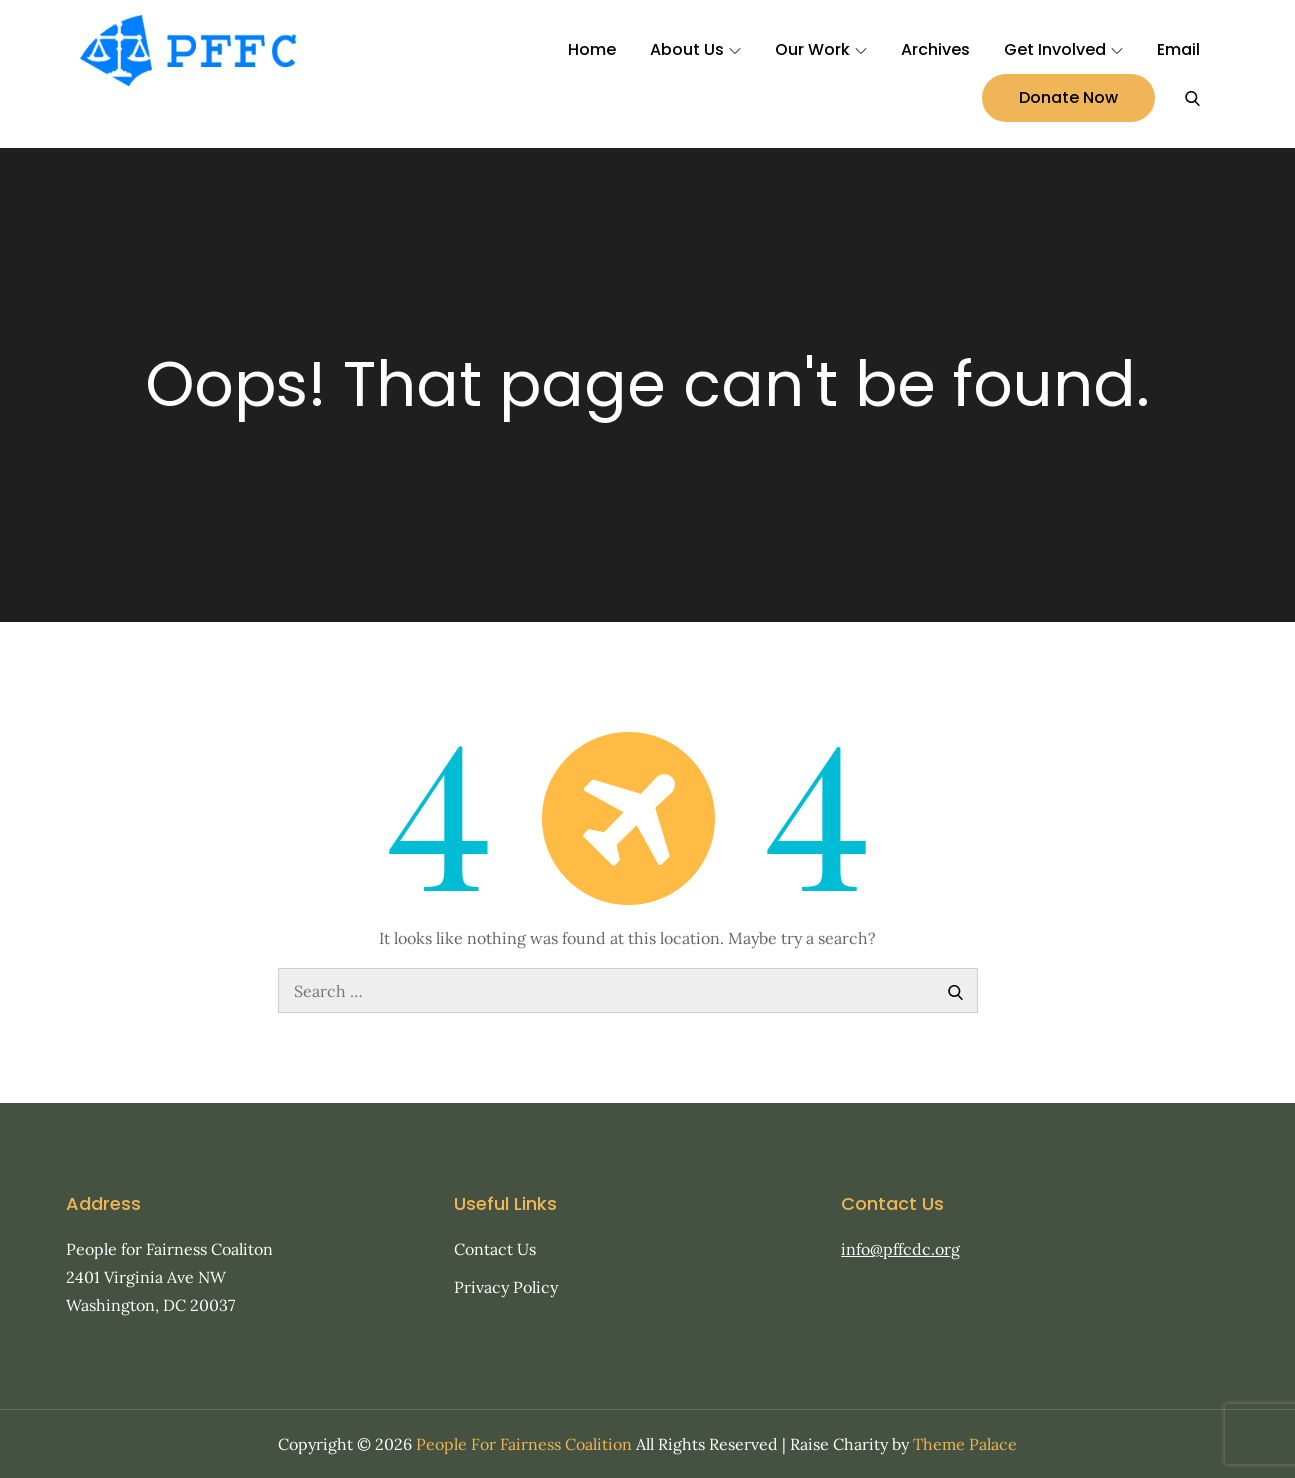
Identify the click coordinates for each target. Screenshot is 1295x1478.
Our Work (821, 49)
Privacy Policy (506, 1287)
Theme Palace (965, 1444)
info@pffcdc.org (900, 1249)
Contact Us (495, 1249)
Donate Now (1068, 97)
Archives (935, 49)
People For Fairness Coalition (524, 1444)
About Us (695, 49)
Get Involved (1063, 49)
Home (592, 49)
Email (1178, 49)
